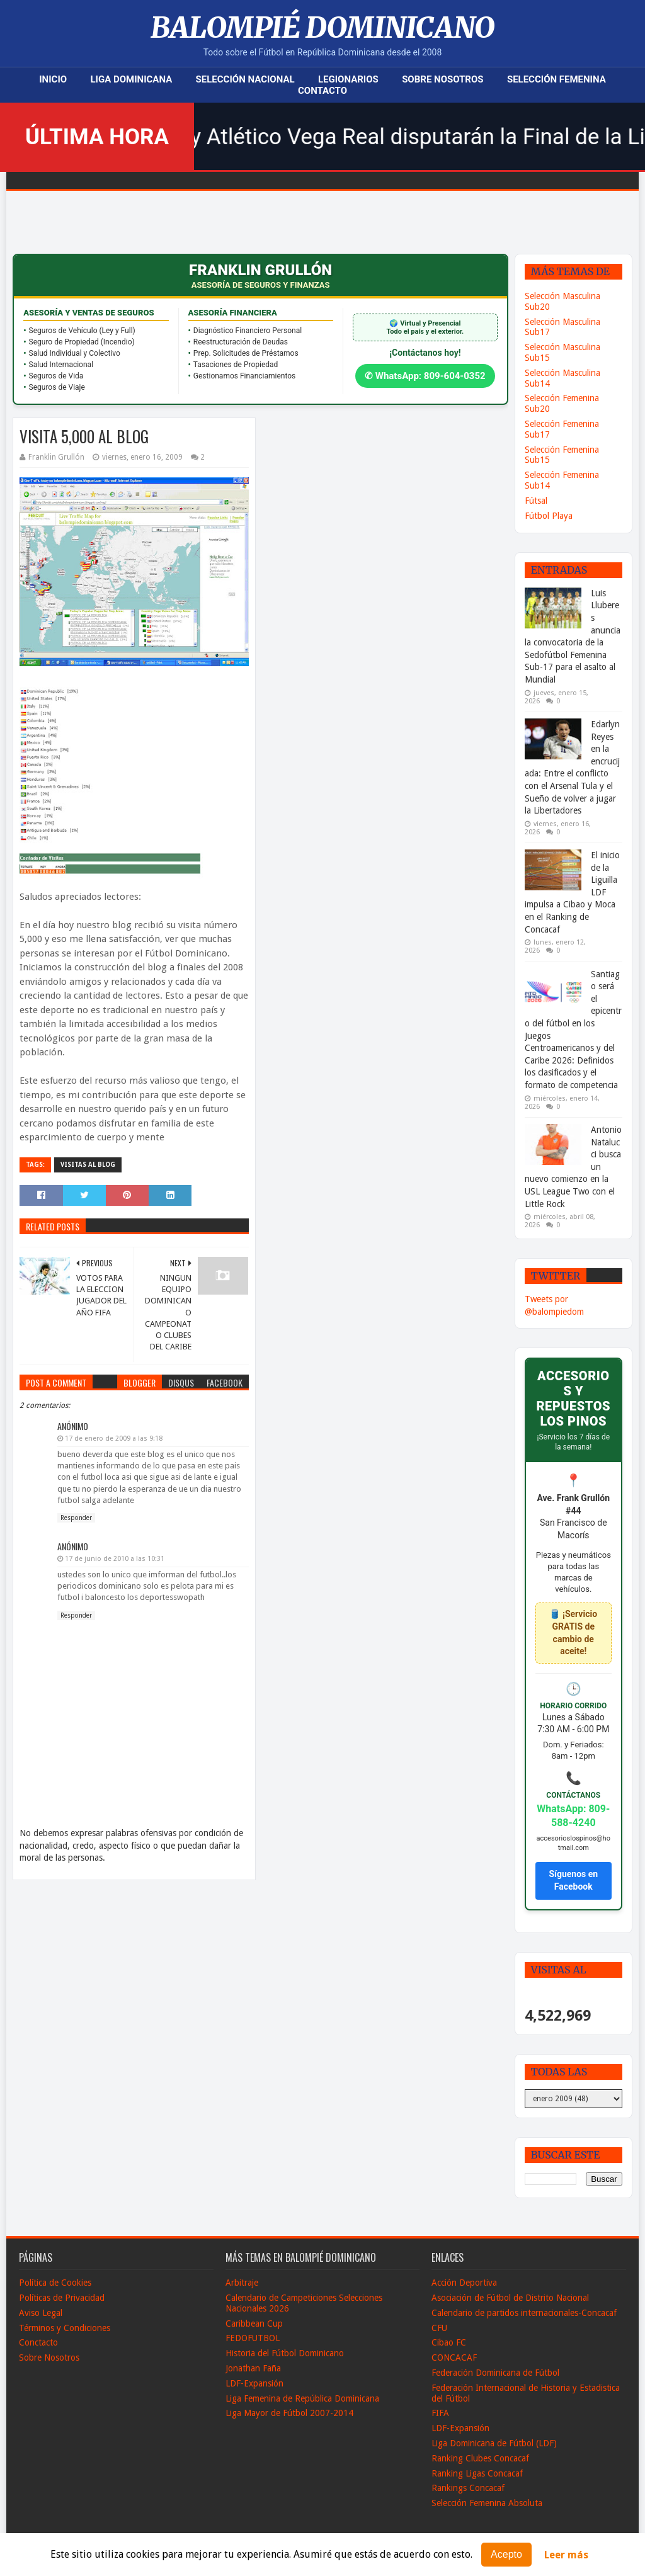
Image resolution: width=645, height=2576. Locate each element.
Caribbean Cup (254, 2323)
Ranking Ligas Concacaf (477, 2473)
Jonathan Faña (253, 2368)
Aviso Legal (40, 2313)
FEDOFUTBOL (252, 2338)
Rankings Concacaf (468, 2488)
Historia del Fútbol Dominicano (284, 2353)
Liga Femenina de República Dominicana (302, 2398)
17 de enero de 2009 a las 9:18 (114, 1438)
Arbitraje (241, 2283)
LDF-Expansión (254, 2383)
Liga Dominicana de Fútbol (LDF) (494, 2443)
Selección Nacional (245, 79)
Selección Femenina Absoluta (486, 2503)
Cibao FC (448, 2342)
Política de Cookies (55, 2283)
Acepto (506, 2554)
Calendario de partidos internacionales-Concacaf (524, 2313)
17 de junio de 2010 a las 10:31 (114, 1559)
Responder (76, 1517)
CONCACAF (454, 2357)
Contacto (322, 90)
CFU (439, 2328)
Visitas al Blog (87, 1164)
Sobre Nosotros (442, 79)
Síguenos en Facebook (573, 1880)
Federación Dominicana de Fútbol (495, 2373)
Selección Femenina (556, 79)
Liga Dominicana (131, 79)
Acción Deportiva (464, 2283)
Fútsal (536, 501)
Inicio (53, 79)
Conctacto (38, 2342)
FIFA (440, 2413)
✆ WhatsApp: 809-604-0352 (425, 376)
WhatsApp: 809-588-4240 (573, 1816)
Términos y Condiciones (64, 2328)
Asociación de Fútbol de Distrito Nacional (510, 2298)
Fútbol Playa (549, 516)
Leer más (566, 2555)
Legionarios (348, 79)
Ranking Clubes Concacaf (480, 2458)
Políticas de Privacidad (62, 2298)
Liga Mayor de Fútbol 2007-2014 (289, 2413)
